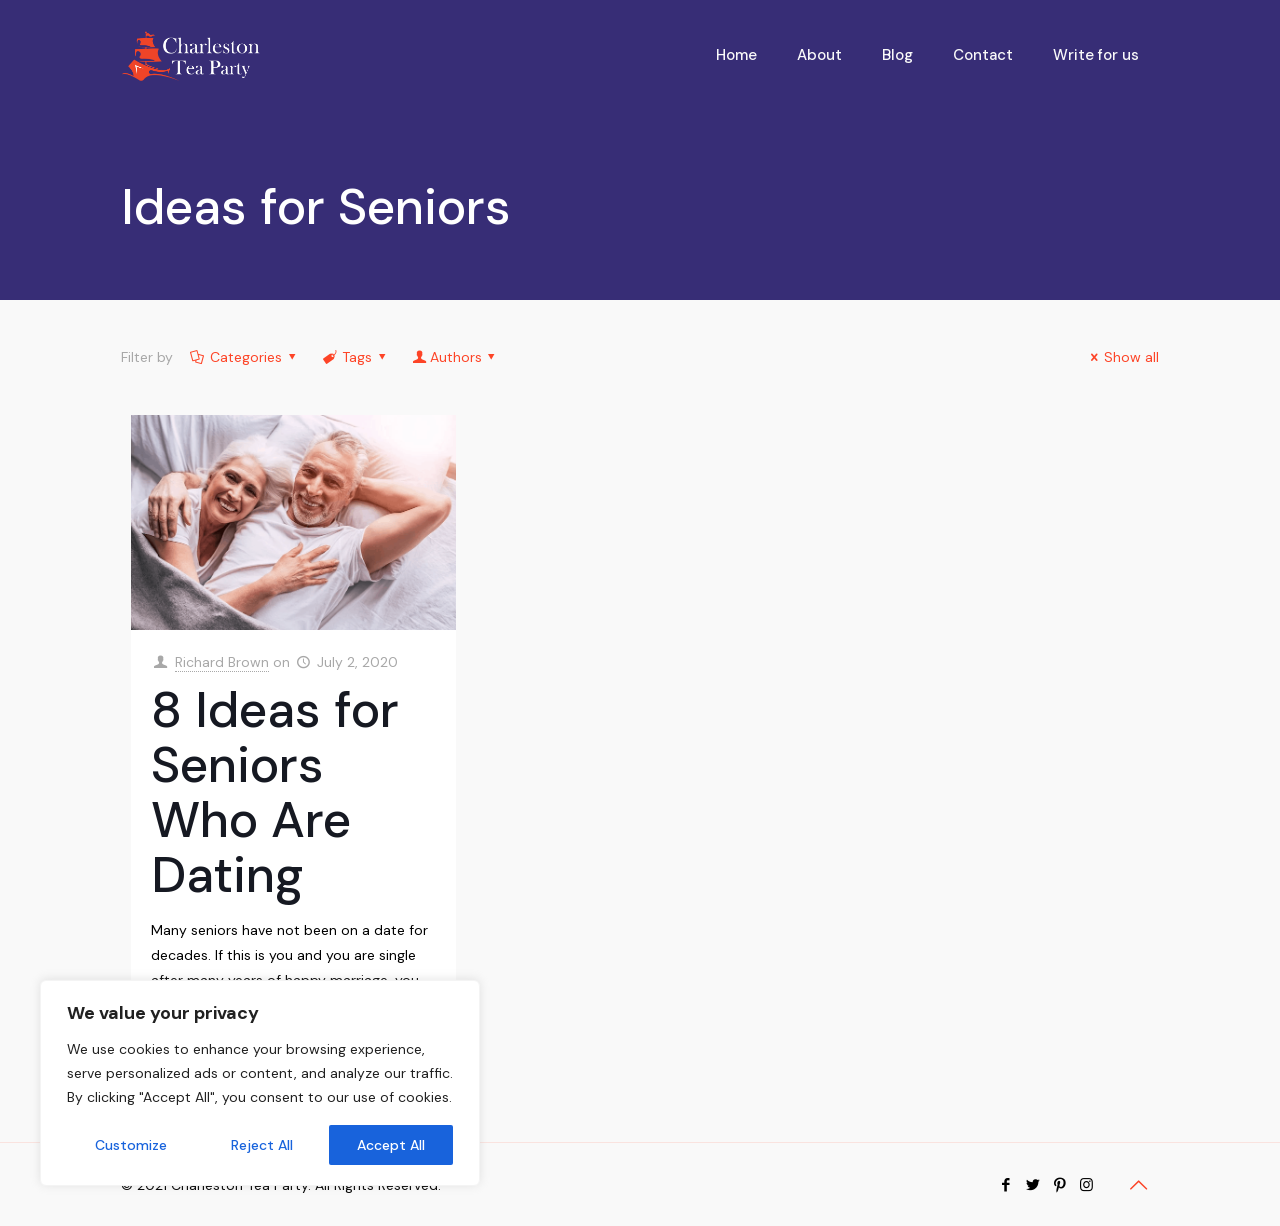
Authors (455, 357)
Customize (131, 1145)
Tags (356, 357)
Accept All (391, 1145)
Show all (1122, 357)
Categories (245, 357)
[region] (260, 1083)
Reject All (262, 1145)
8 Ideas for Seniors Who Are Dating (275, 792)
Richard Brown (222, 662)
